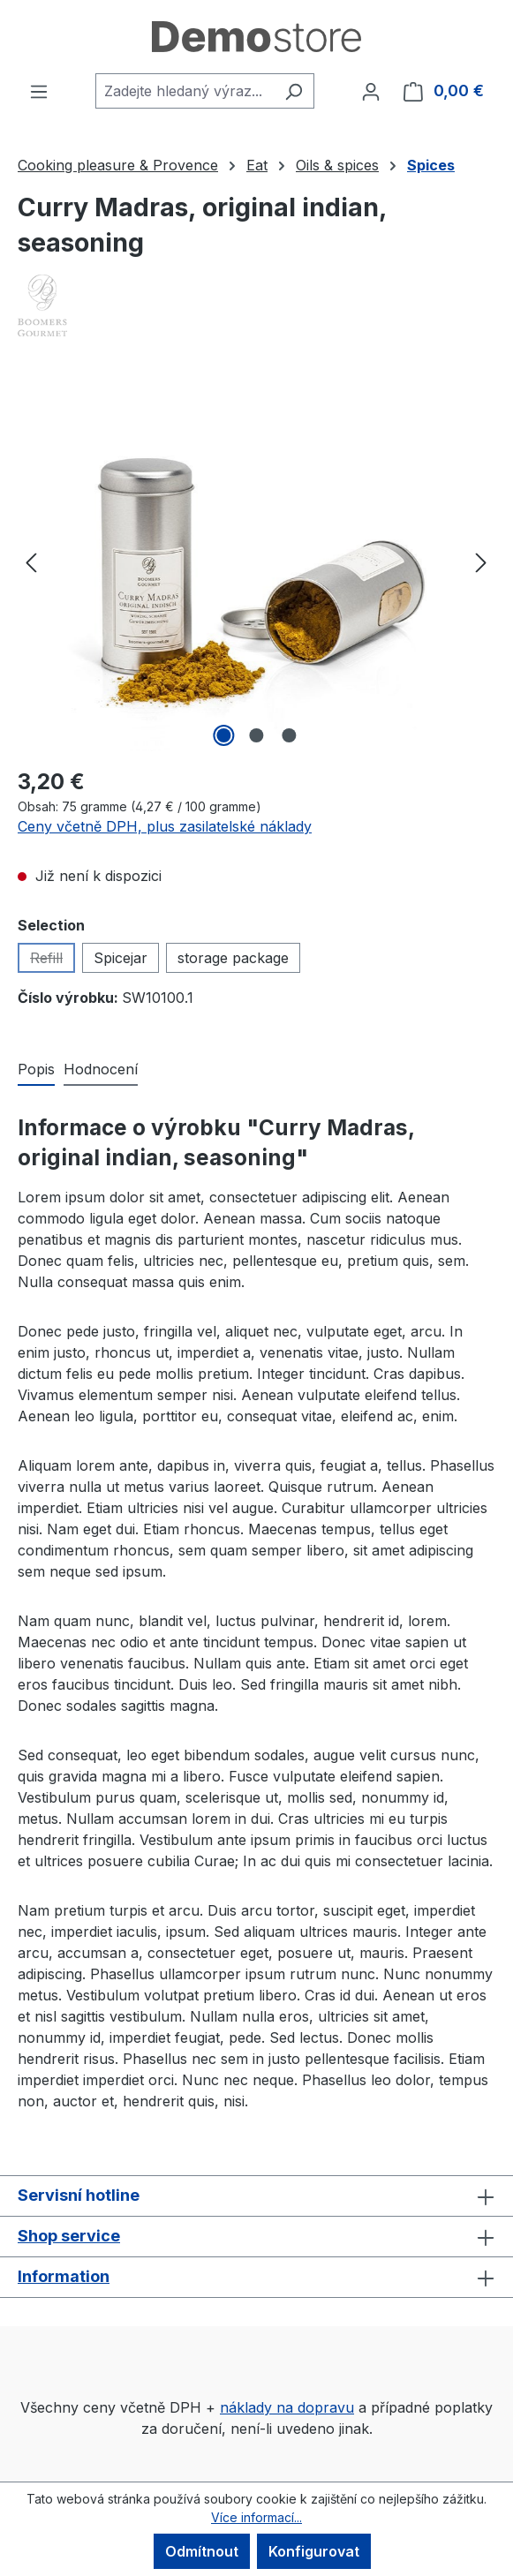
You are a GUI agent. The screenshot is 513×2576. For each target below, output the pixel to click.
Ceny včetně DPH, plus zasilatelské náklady (165, 826)
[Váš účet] (371, 91)
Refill (52, 961)
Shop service (69, 2235)
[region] (256, 561)
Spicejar (120, 958)
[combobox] (184, 91)
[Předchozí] (31, 562)
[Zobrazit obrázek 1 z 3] (223, 735)
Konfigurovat (313, 2551)
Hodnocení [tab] (101, 1069)
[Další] (481, 562)
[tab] (36, 1070)
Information (63, 2276)
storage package (233, 958)
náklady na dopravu (287, 2407)
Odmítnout (201, 2551)
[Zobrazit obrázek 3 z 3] (289, 735)
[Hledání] (293, 91)
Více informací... (256, 2517)
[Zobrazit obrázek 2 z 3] (256, 735)
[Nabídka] (39, 91)
